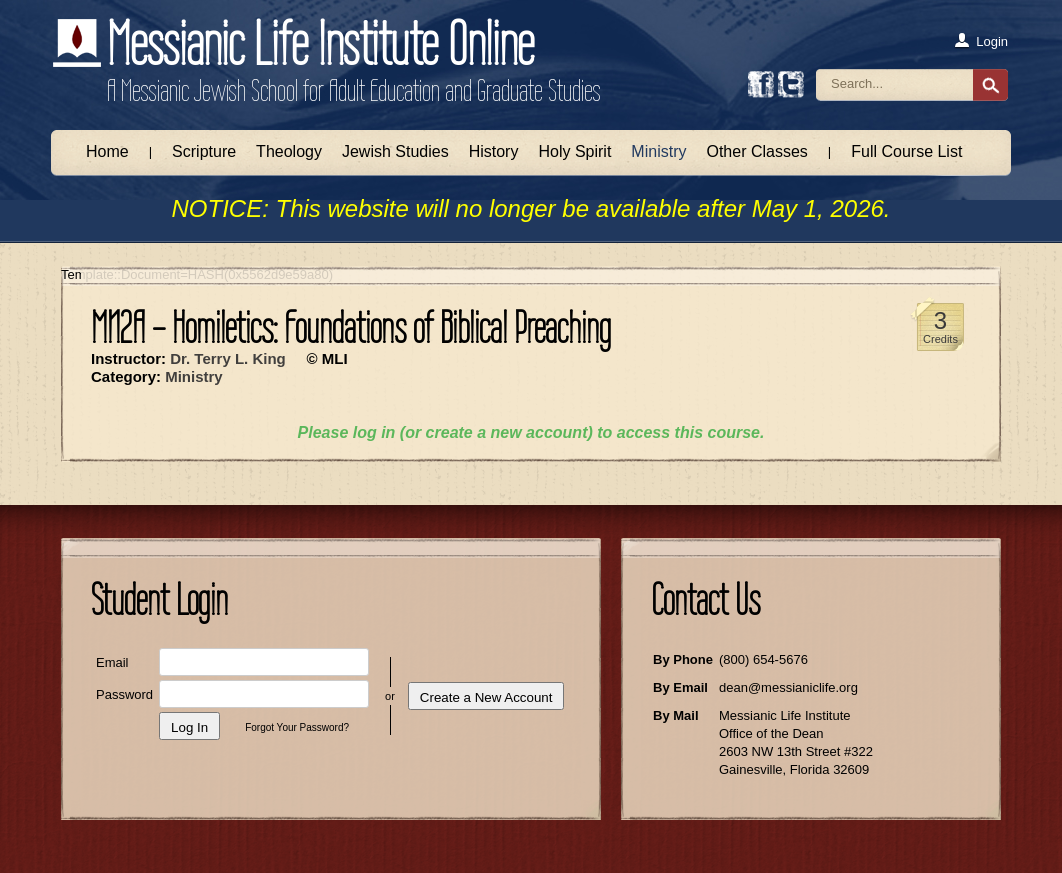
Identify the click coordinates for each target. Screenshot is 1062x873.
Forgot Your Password (294, 727)
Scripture (204, 151)
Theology (289, 151)
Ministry (658, 151)
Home (107, 151)
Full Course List (906, 151)
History (494, 151)
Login (980, 41)
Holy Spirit (574, 151)
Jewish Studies (395, 151)
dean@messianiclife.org (788, 687)
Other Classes (756, 151)
